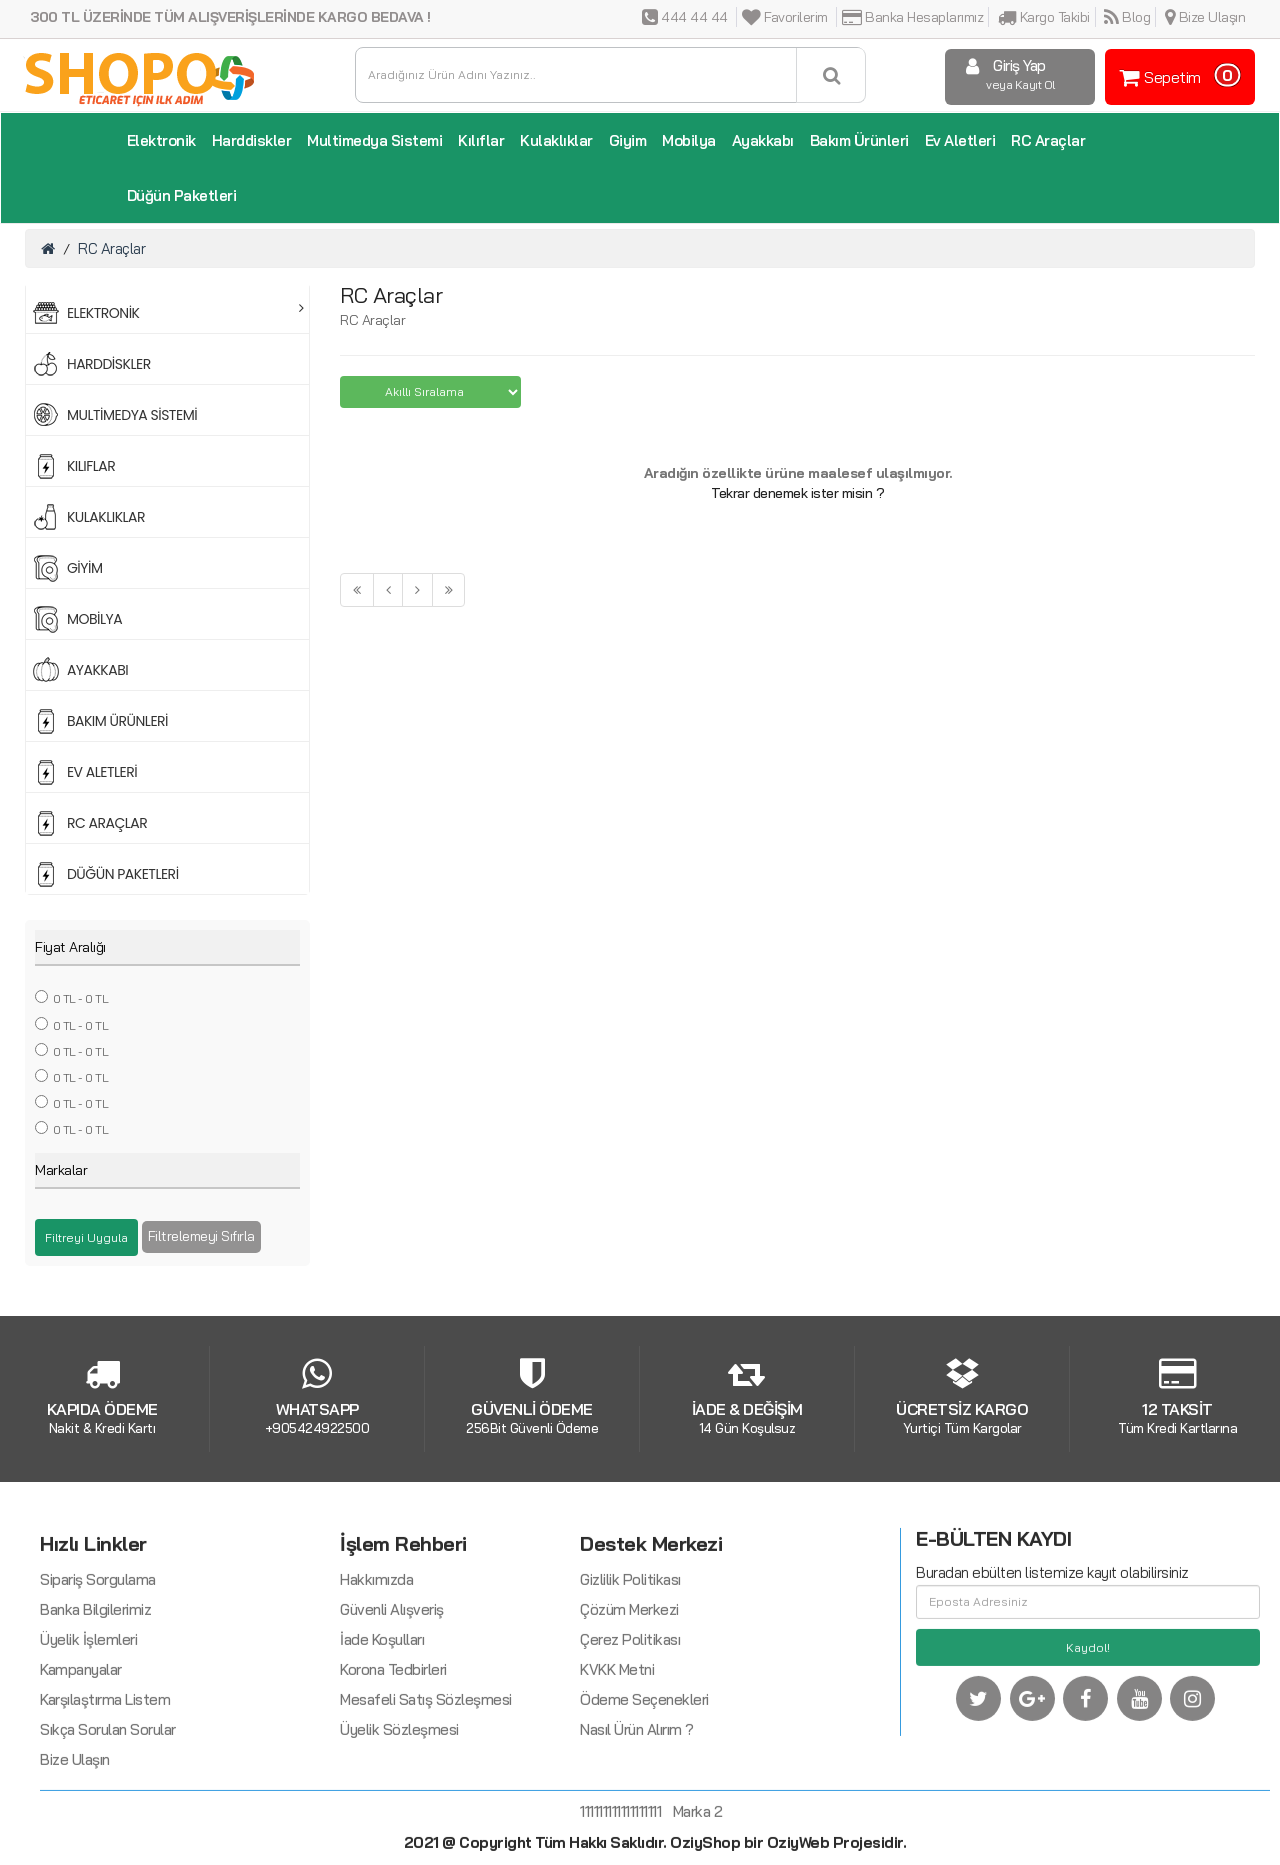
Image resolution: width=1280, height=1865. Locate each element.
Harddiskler (252, 140)
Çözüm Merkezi (629, 1707)
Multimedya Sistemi (374, 140)
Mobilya (689, 140)
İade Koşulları (382, 1737)
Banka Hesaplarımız (912, 17)
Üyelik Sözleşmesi (399, 1827)
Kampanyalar (81, 1767)
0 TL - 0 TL (81, 998)
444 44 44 (685, 17)
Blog (1127, 17)
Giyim (628, 140)
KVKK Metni (617, 1767)
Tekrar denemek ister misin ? (797, 493)
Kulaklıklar (556, 140)
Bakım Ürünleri (859, 140)
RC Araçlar (1048, 140)
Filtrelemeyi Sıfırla (201, 1236)
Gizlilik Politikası (630, 1677)
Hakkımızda (376, 1677)
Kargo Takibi (1044, 17)
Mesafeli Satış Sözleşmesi (426, 1797)
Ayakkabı (763, 140)
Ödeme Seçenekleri (644, 1797)
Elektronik (161, 140)
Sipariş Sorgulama (98, 1677)
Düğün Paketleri (182, 195)
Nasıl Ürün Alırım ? (637, 1827)
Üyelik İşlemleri (88, 1737)
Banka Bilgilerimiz (95, 1707)
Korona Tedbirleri (393, 1767)
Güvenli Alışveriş (392, 1707)
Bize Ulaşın (1205, 17)
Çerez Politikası (630, 1737)
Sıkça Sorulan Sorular (108, 1827)
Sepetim (1177, 75)
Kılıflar (481, 140)
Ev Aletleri (960, 140)
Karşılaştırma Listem (105, 1797)
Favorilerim (785, 17)
